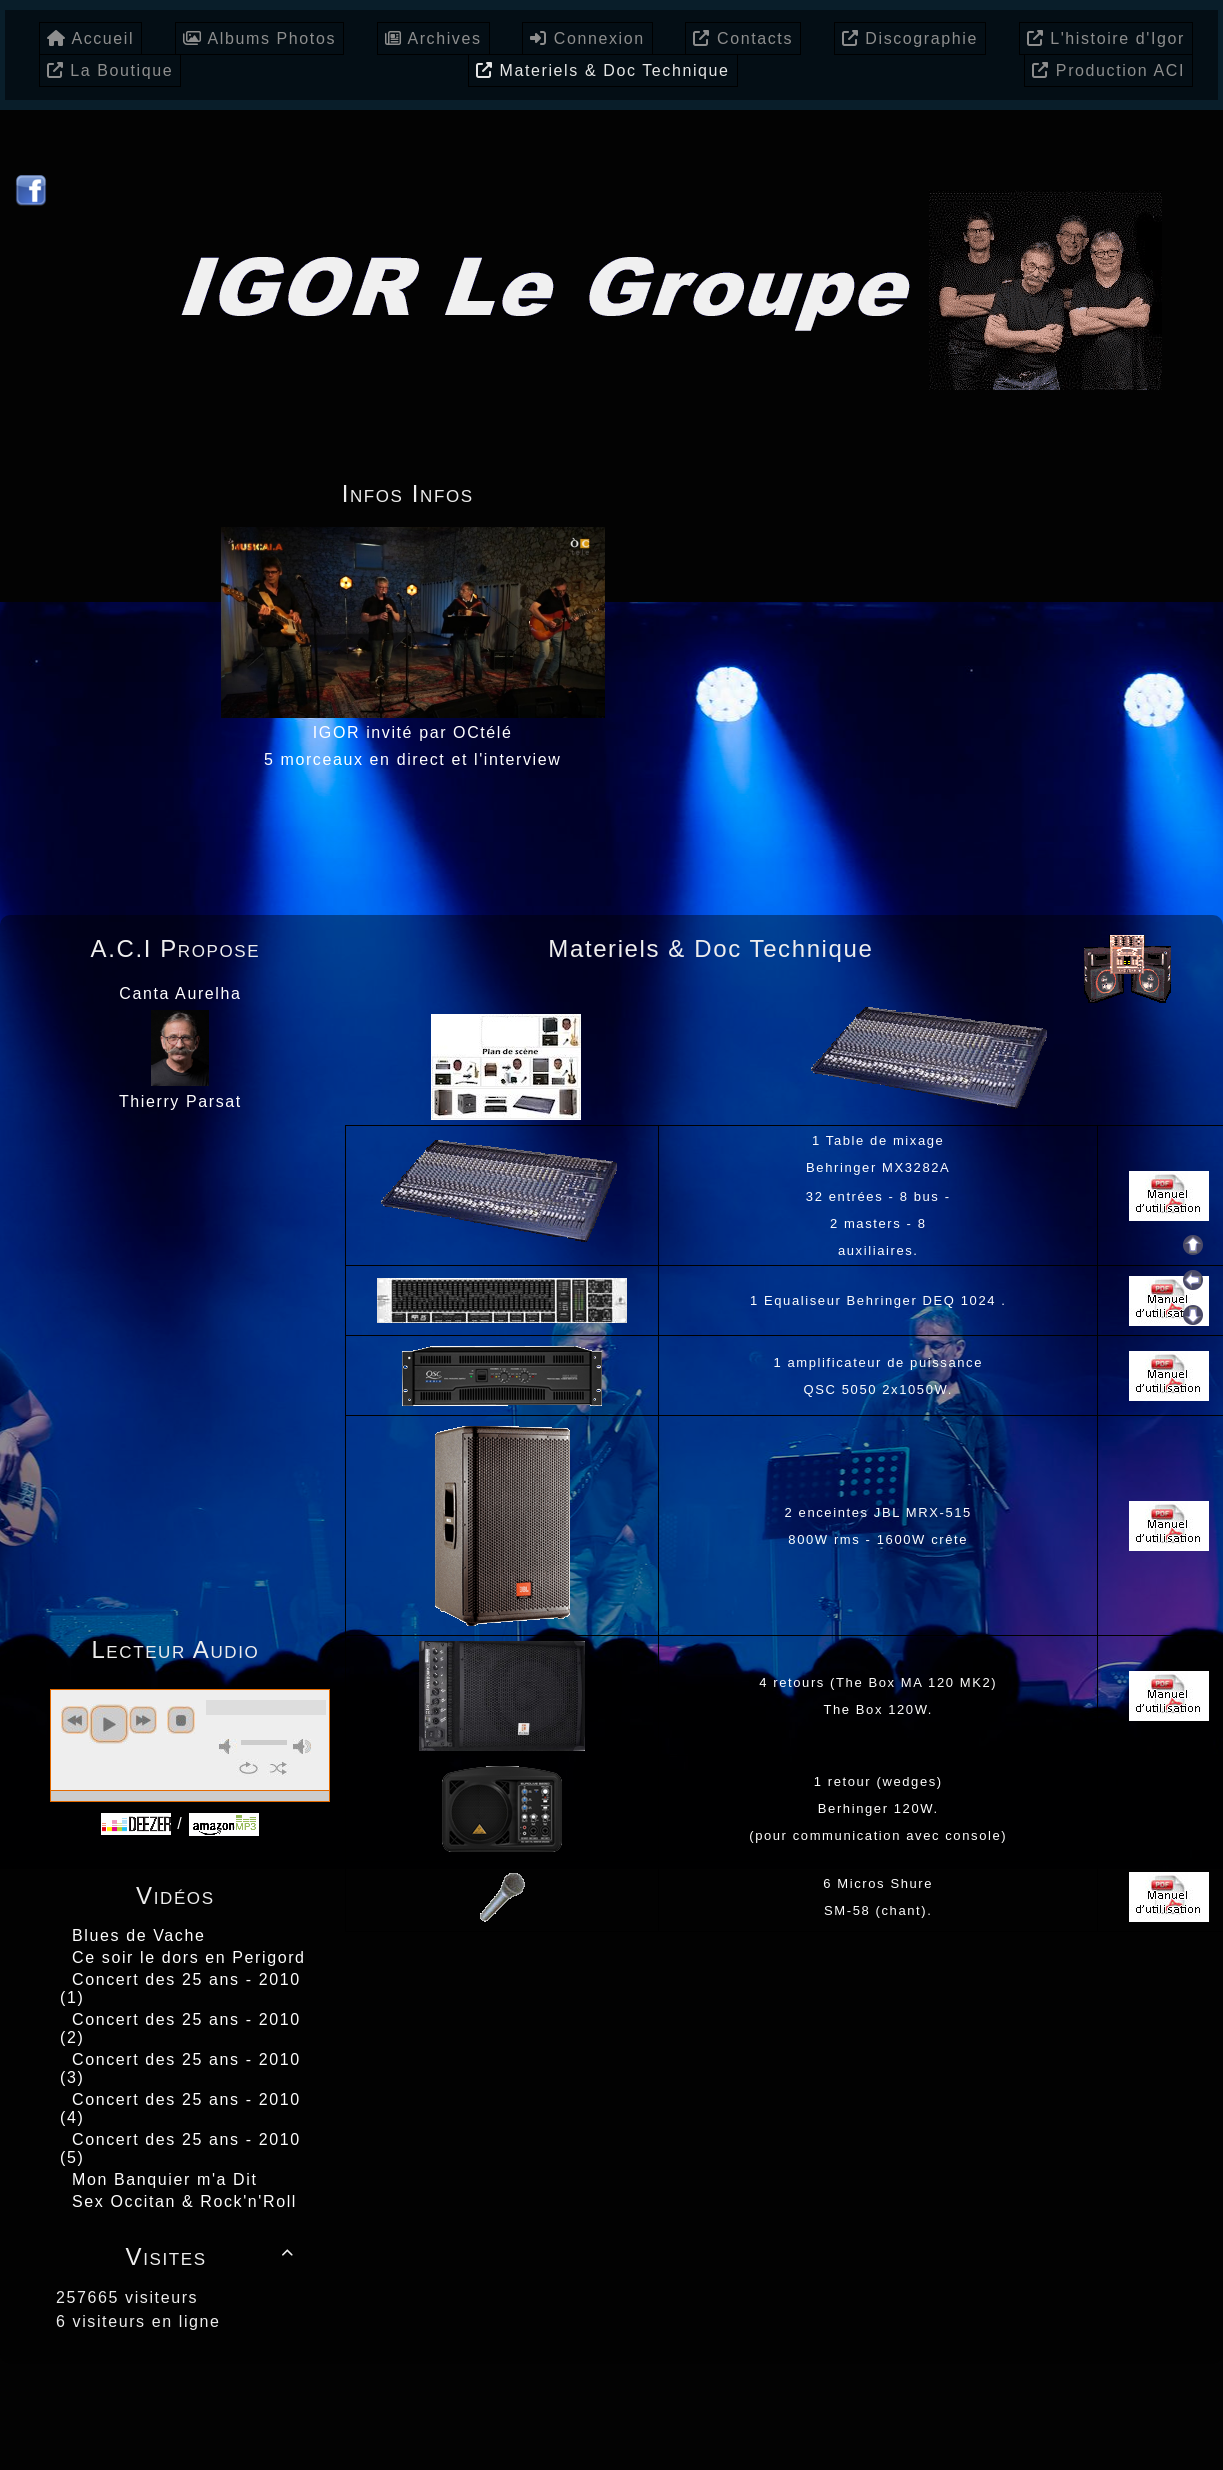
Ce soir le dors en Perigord (189, 1957)
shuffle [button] (278, 1768)
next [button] (143, 1720)
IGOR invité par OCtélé (413, 732)
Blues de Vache (138, 1935)
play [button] (109, 1724)
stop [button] (181, 1720)
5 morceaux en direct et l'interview (412, 759)
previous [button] (75, 1720)
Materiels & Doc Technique (715, 953)
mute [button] (228, 1746)
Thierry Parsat (180, 1101)
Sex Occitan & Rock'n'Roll (184, 2201)
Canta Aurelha (180, 993)
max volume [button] (302, 1746)
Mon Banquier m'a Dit (164, 2179)
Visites (213, 2256)
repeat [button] (248, 1768)
